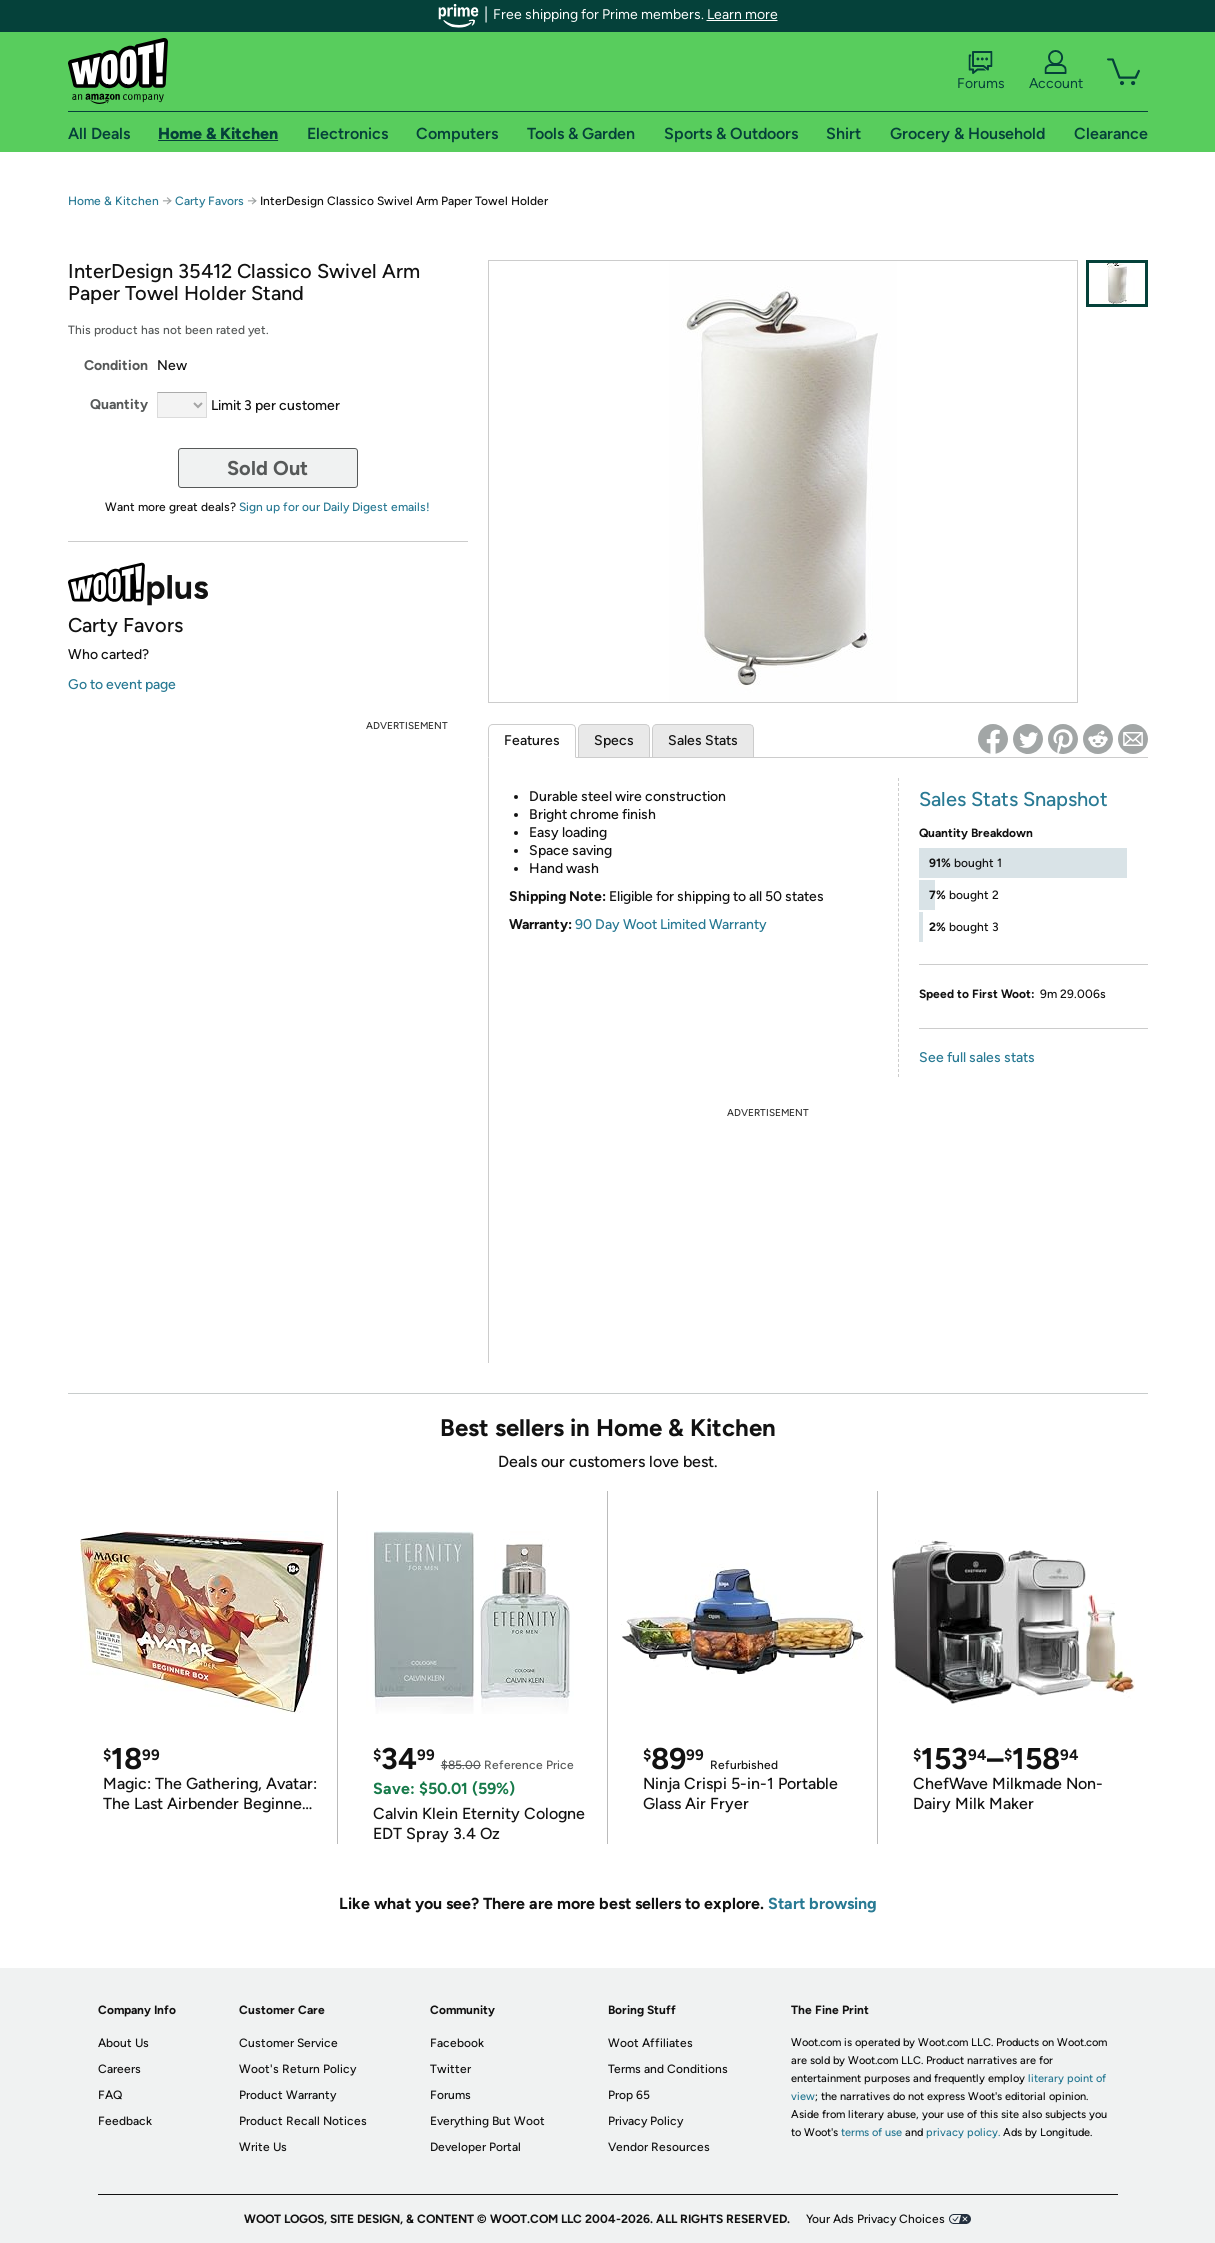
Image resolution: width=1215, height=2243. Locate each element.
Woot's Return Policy (297, 2069)
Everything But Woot (487, 2121)
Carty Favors (209, 201)
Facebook (457, 2043)
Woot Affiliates (650, 2043)
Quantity (119, 404)
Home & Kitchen (113, 201)
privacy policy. (963, 2132)
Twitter (450, 2069)
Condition (116, 365)
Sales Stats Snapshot (1013, 799)
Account (1056, 71)
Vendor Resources (659, 2147)
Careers (119, 2069)
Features (532, 740)
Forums (981, 71)
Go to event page (122, 684)
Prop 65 (629, 2095)
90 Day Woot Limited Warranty (671, 924)
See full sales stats (977, 1057)
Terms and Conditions (668, 2069)
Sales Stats (703, 740)
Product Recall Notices (303, 2121)
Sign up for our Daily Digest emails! (334, 507)
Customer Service (288, 2043)
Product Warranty (287, 2095)
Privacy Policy (645, 2121)
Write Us (263, 2147)
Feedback (125, 2121)
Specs (614, 740)
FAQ (110, 2095)
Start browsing (822, 1903)
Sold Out (267, 468)
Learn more (742, 14)
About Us (123, 2043)
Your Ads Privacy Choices (875, 2219)
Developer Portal (475, 2147)
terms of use (871, 2132)
